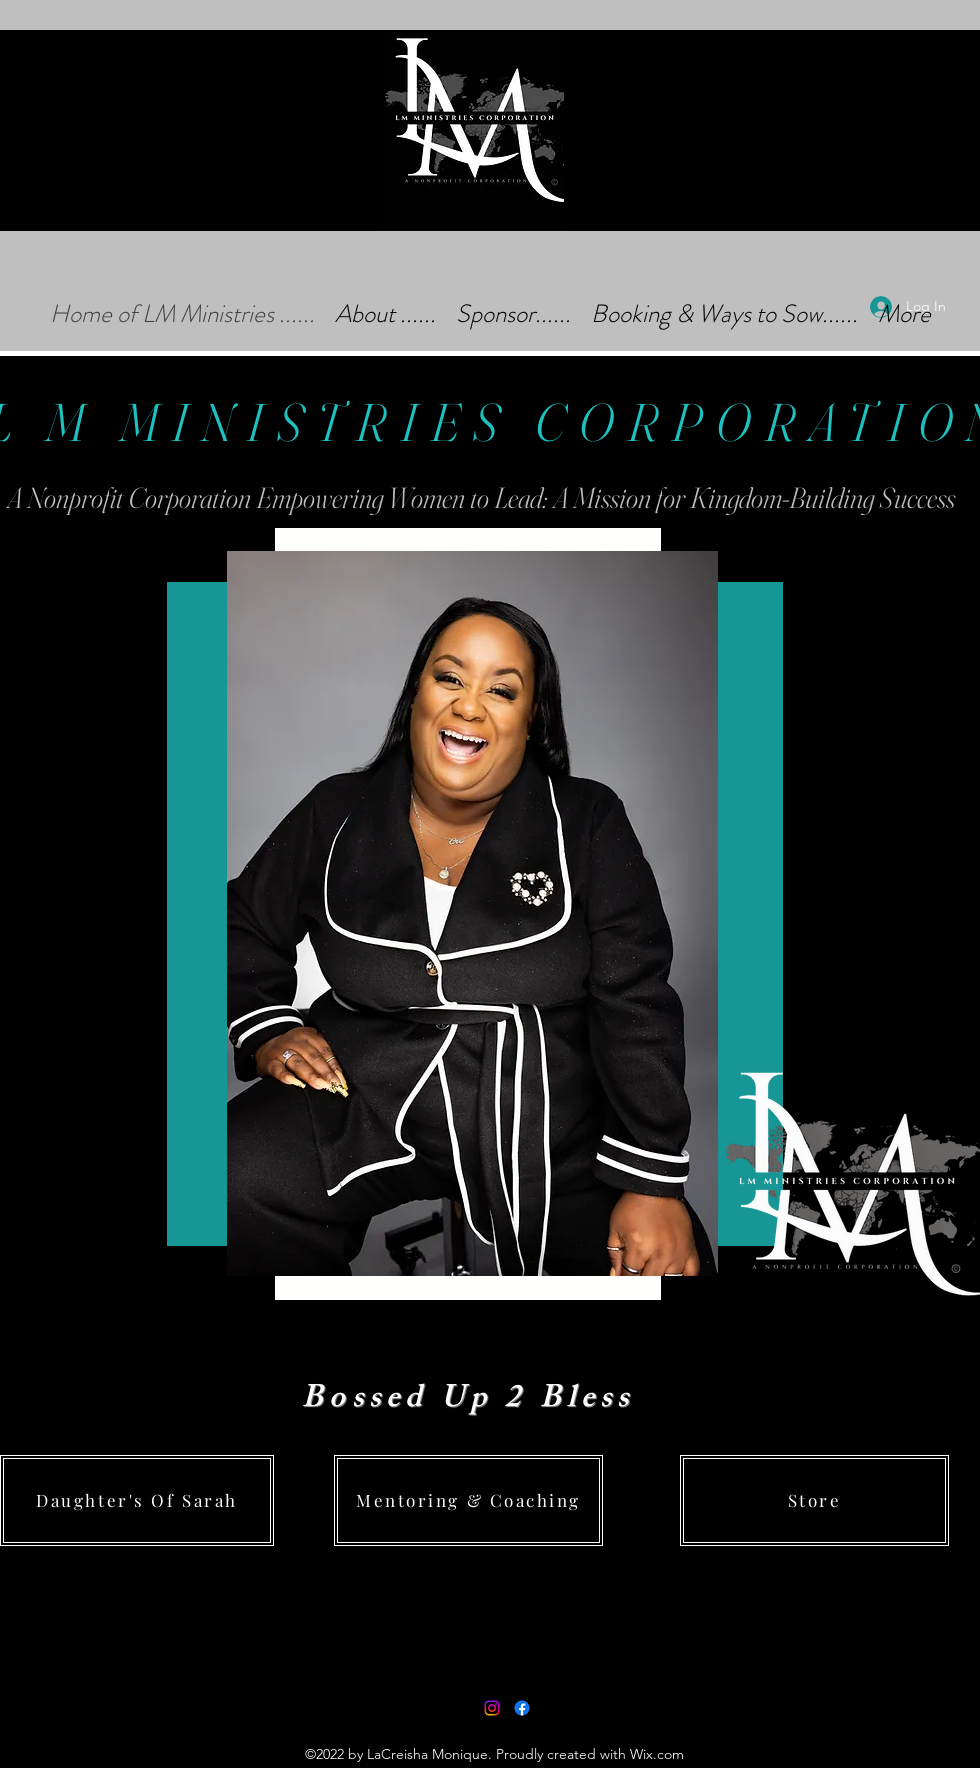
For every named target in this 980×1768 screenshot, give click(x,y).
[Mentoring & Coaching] (468, 1500)
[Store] (814, 1500)
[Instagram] (492, 1708)
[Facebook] (522, 1708)
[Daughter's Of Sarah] (137, 1500)
